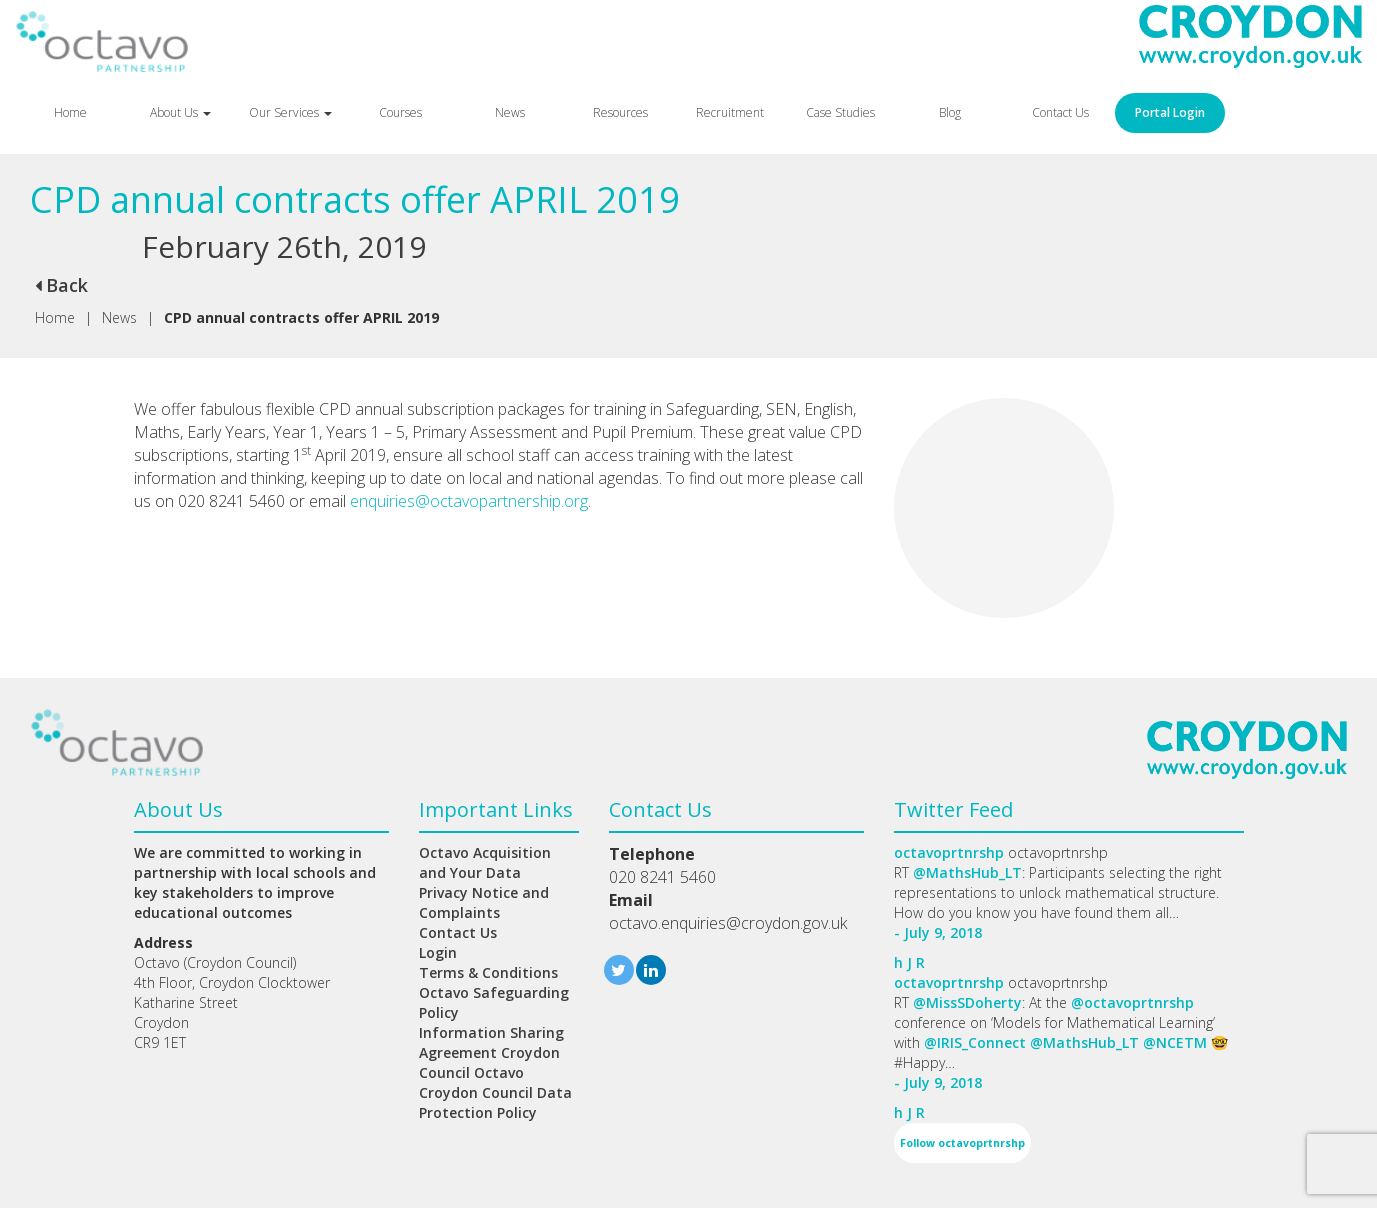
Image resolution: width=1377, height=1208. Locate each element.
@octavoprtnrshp (1132, 1002)
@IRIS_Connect (975, 1042)
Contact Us (1060, 112)
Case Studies (840, 112)
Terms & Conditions (488, 972)
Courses (400, 112)
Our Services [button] (290, 112)
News (510, 112)
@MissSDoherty (967, 1002)
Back (61, 285)
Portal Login (1170, 112)
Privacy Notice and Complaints (484, 902)
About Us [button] (180, 112)
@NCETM (1175, 1042)
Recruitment (730, 112)
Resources (620, 112)
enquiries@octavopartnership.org (469, 501)
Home (70, 112)
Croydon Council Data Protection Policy (495, 1102)
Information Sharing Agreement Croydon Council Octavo (491, 1052)
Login (438, 952)
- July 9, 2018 (938, 932)
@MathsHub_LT (967, 872)
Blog (950, 112)
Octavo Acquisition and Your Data (485, 862)
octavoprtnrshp (949, 852)
